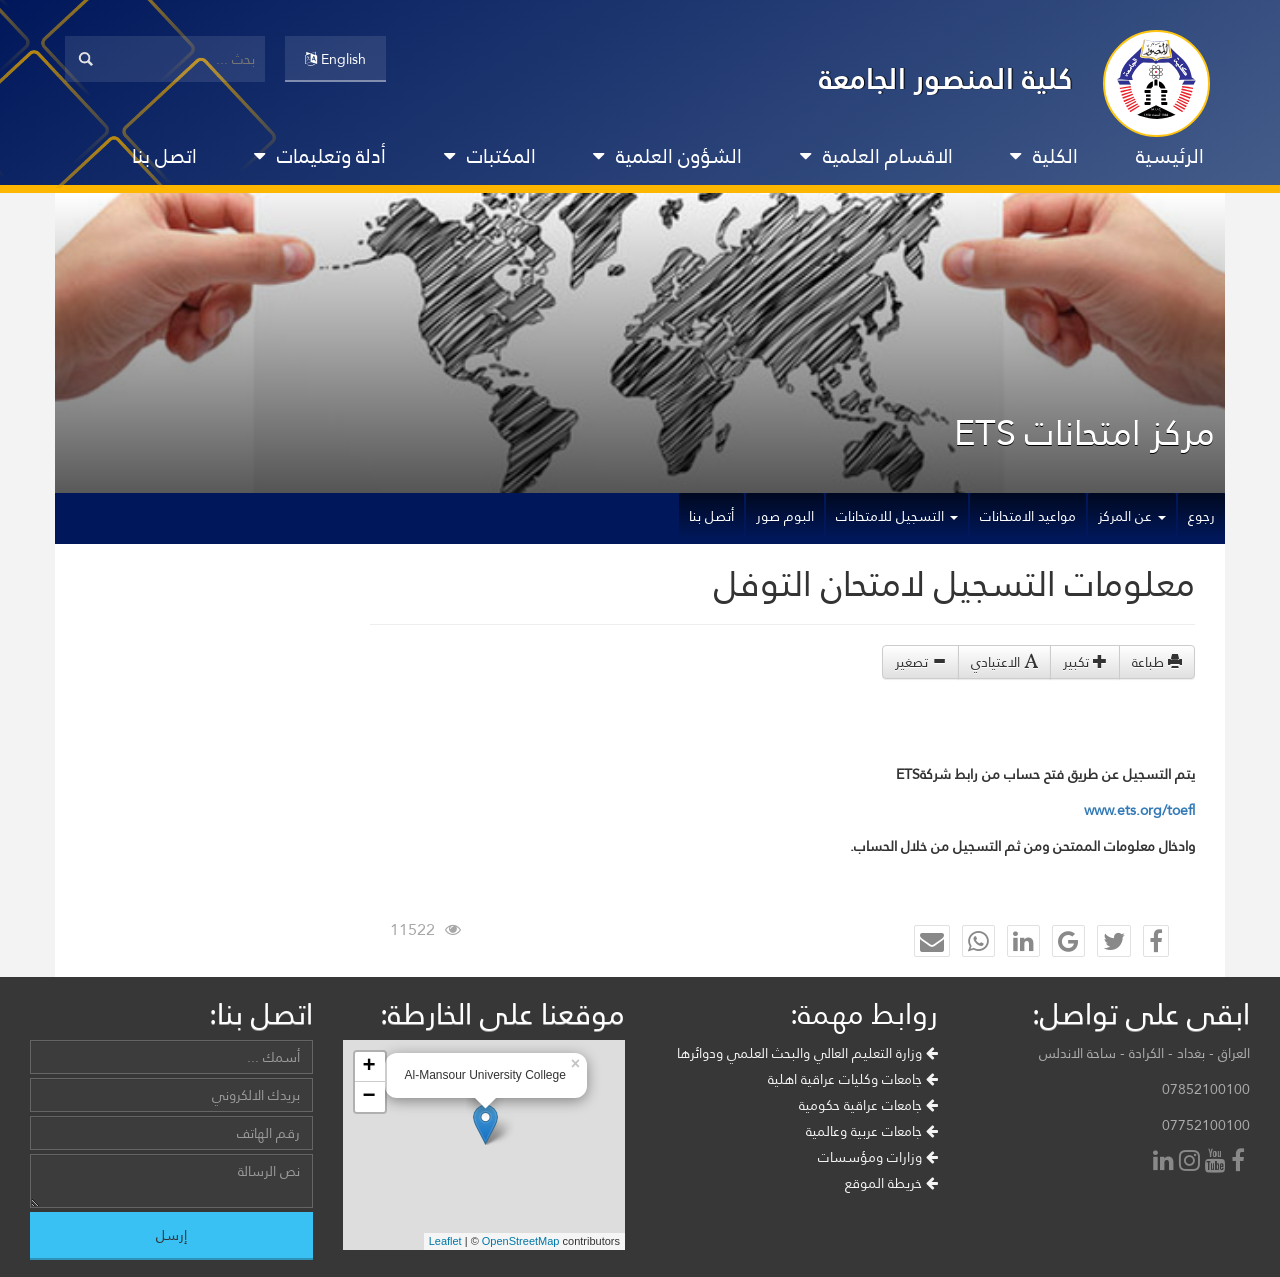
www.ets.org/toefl (1139, 810)
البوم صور (785, 516)
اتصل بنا (164, 156)
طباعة (1157, 662)
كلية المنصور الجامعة (946, 78)
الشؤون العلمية (667, 156)
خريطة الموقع (891, 1183)
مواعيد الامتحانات (1028, 516)
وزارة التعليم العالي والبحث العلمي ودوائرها (807, 1053)
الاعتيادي (1004, 662)
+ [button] (368, 1067)
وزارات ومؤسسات (878, 1157)
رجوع (1201, 516)
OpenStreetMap (521, 1241)
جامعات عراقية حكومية (868, 1105)
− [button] (368, 1097)
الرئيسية (1170, 156)
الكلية (1044, 156)
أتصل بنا (711, 516)
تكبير (1085, 662)
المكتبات (490, 156)
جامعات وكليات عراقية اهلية (853, 1079)
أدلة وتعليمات (320, 156)
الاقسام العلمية (876, 156)
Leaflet (445, 1241)
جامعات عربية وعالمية (872, 1131)
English (335, 59)
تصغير (920, 662)
